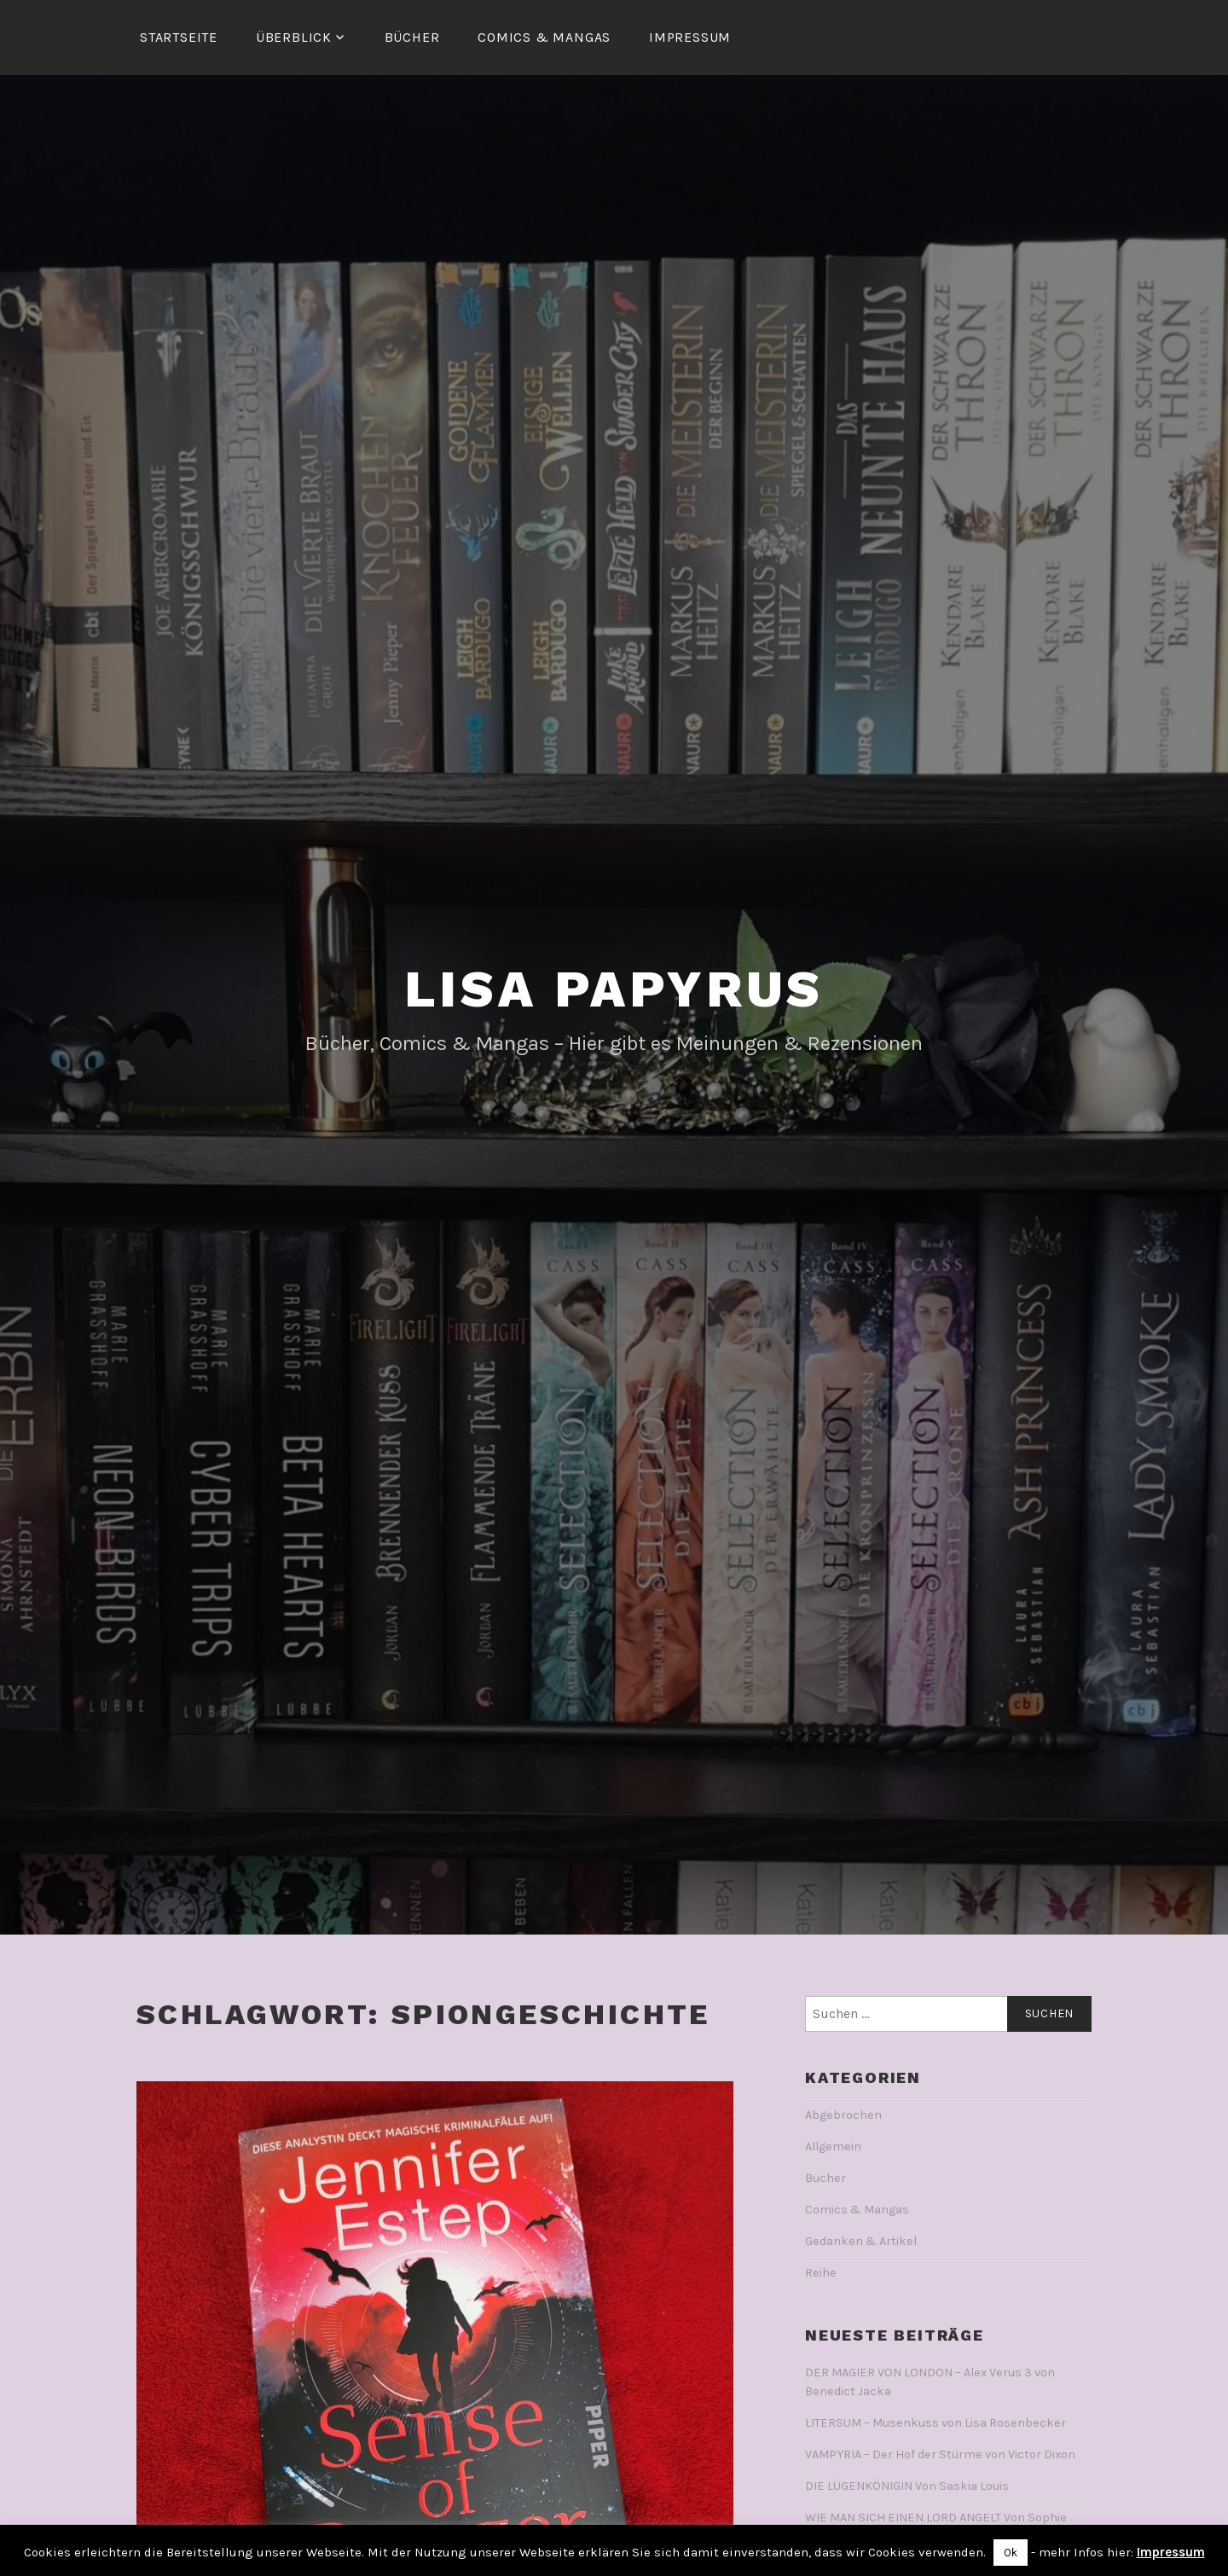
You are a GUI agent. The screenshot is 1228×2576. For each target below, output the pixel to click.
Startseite (178, 37)
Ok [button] (1010, 2552)
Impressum (690, 37)
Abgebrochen (843, 2115)
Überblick (294, 37)
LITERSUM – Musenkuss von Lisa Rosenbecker (935, 2423)
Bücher (412, 37)
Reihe (821, 2273)
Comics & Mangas (544, 37)
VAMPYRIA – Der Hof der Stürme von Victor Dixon (940, 2454)
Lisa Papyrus (614, 989)
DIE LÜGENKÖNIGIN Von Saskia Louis (907, 2486)
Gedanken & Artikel (861, 2241)
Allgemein (833, 2146)
